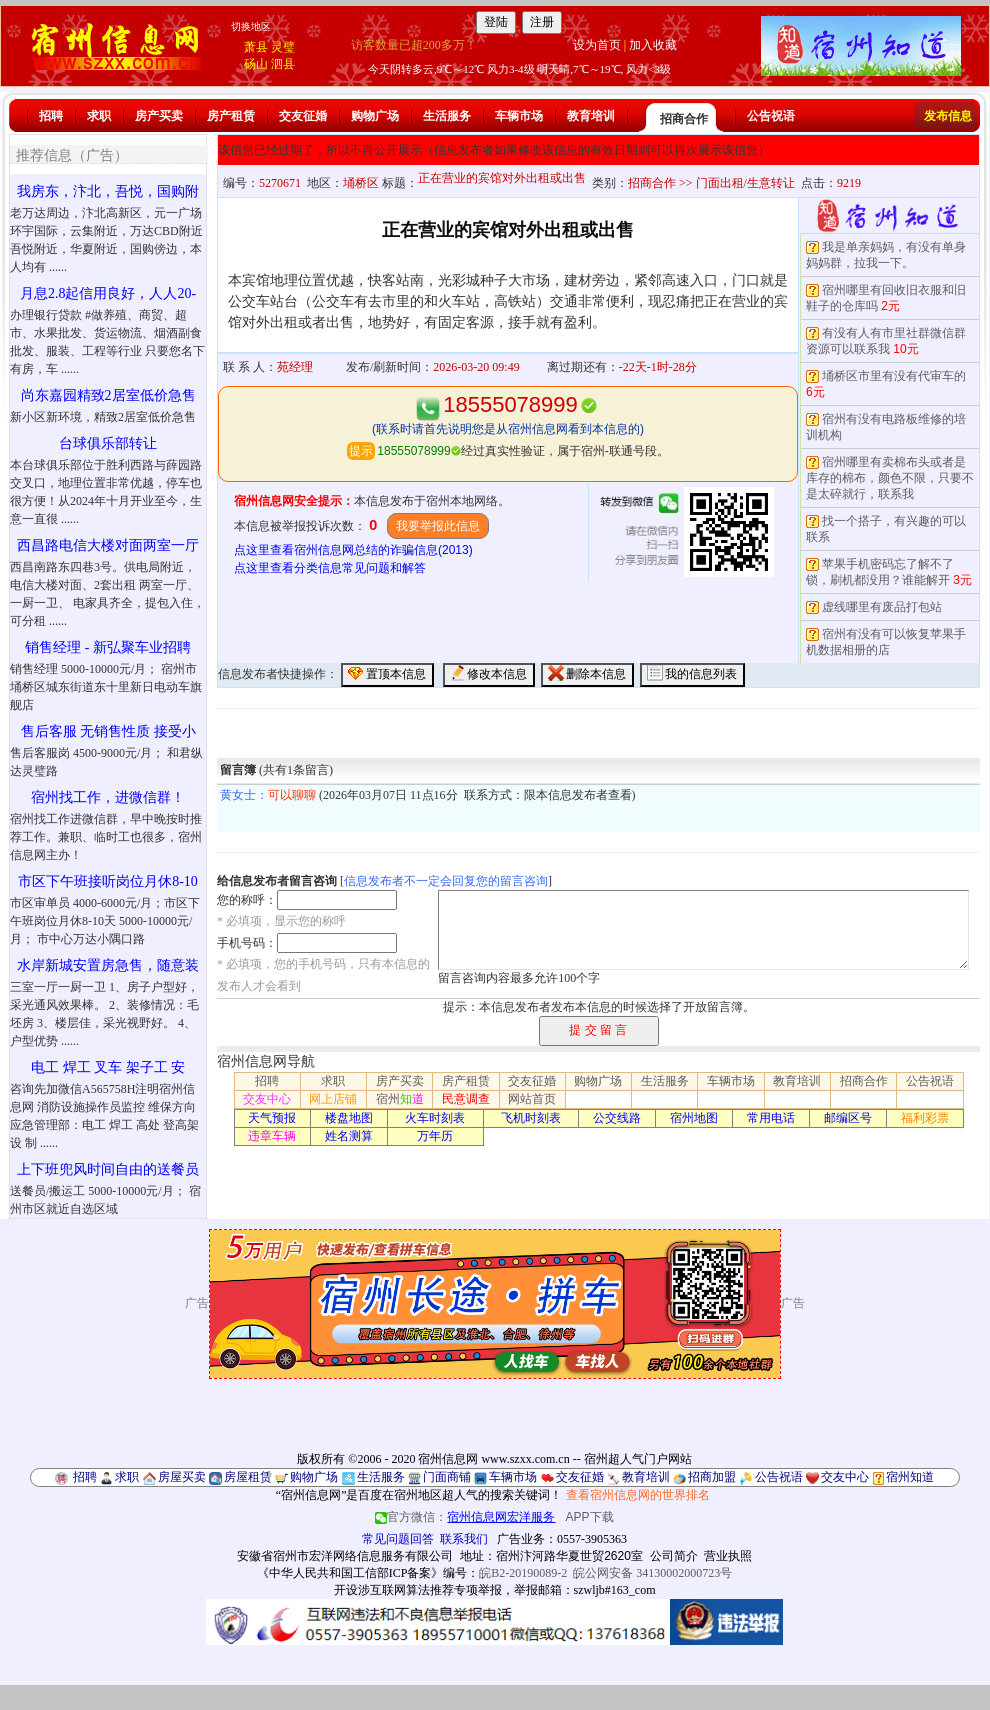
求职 (99, 116)
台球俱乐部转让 (108, 443)
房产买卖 (159, 116)
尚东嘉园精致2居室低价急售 (108, 395)
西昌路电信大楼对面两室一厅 (108, 545)
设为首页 (597, 45)
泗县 (283, 64)
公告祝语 (771, 116)
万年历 (435, 1136)
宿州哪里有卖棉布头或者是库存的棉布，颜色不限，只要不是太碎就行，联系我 (890, 478)
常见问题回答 (398, 1539)
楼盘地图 (349, 1118)
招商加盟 (712, 1477)
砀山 (256, 64)
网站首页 (532, 1099)
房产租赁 (231, 116)
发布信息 (948, 116)
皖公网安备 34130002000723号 (652, 1573)
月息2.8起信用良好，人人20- (108, 293)
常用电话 (771, 1118)
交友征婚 (303, 116)
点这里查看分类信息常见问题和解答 (330, 568)
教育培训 (591, 116)
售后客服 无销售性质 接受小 (108, 731)
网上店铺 (333, 1099)
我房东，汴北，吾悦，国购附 (108, 191)
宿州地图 (694, 1118)
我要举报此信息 (438, 526)
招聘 (51, 116)
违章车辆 (272, 1136)
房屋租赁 (248, 1477)
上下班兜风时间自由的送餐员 (108, 1169)
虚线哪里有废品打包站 (882, 607)
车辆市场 (519, 116)
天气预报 (272, 1118)
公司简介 (674, 1556)
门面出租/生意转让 (745, 183)
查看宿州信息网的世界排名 (638, 1495)
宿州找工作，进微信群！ (108, 797)
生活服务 (447, 116)
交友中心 (267, 1099)
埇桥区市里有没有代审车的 (894, 376)
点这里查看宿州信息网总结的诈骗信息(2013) (353, 550)
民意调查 (466, 1099)
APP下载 (590, 1517)
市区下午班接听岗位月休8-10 (108, 881)
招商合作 (684, 119)
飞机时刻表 (531, 1118)
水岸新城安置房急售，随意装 (108, 965)
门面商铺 (447, 1477)
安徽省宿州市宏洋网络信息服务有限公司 (345, 1556)
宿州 (400, 1099)
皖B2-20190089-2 (523, 1573)
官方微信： (466, 1517)
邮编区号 (848, 1118)
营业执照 (728, 1556)
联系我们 (464, 1539)
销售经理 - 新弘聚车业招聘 (108, 647)
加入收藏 (653, 45)
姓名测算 (349, 1136)
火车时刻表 (435, 1118)
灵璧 (283, 47)
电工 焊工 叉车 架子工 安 (108, 1067)
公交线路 (617, 1118)
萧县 (256, 47)
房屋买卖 (182, 1477)
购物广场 (375, 116)
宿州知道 (910, 1477)
